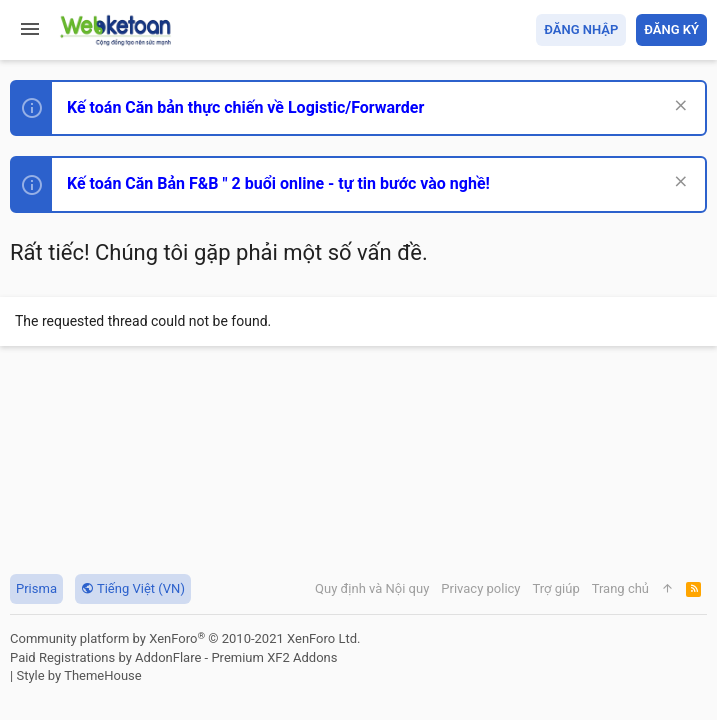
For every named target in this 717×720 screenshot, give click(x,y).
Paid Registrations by (173, 657)
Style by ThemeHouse (78, 675)
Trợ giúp (556, 588)
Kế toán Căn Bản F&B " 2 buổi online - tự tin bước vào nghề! (278, 183)
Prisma (36, 588)
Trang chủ (620, 588)
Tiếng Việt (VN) (133, 588)
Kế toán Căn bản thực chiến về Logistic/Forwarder (245, 107)
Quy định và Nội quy (372, 588)
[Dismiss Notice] (678, 107)
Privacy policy (480, 588)
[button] (30, 30)
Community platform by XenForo (185, 638)
